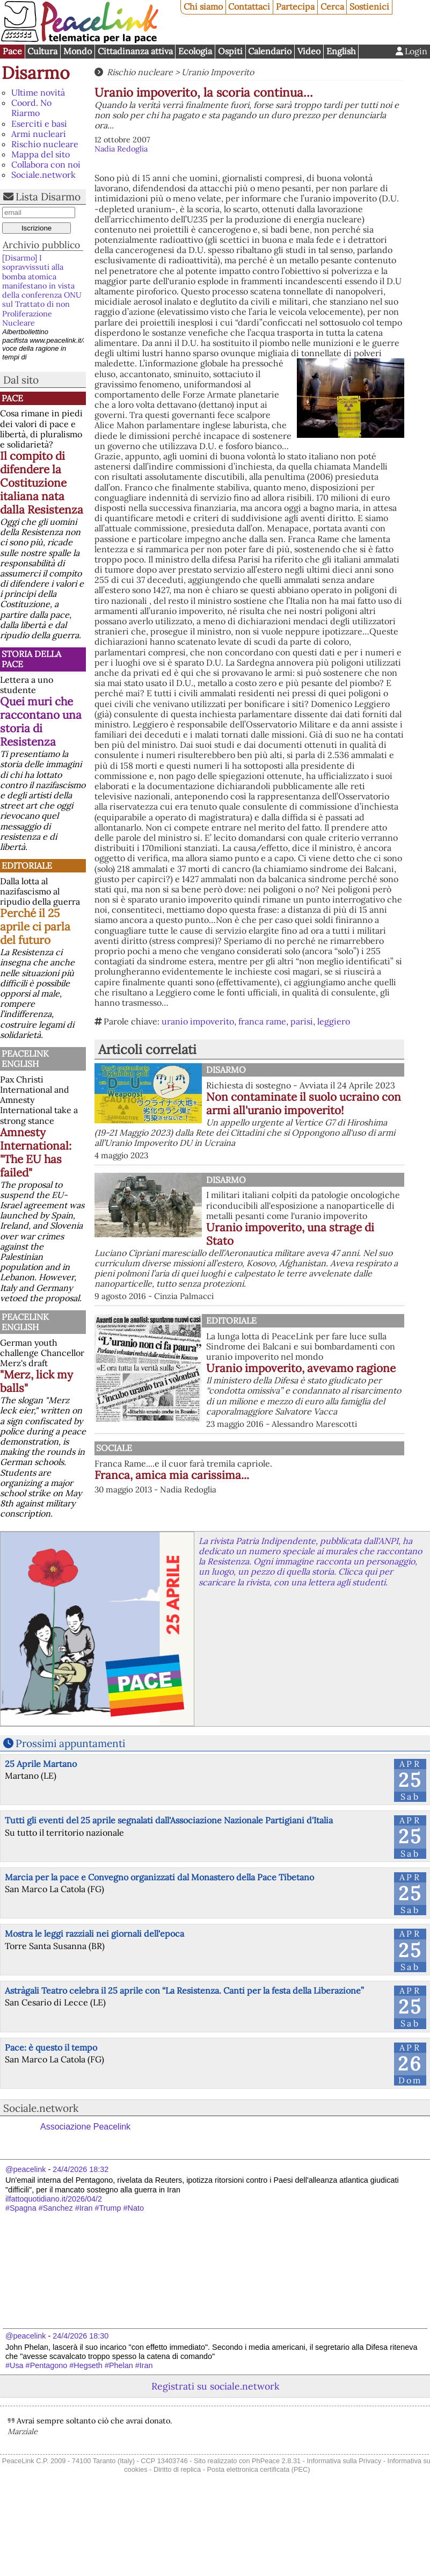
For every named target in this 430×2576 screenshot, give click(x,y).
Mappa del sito (40, 154)
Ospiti (230, 51)
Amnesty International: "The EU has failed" (35, 1152)
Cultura (42, 51)
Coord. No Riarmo (31, 107)
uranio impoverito (198, 1021)
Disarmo (36, 73)
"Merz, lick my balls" (36, 1381)
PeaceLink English (25, 1058)
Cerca (332, 6)
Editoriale (27, 865)
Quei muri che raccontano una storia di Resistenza (41, 721)
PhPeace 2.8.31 (276, 2461)
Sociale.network (43, 174)
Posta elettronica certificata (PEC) (258, 2469)
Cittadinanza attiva (135, 51)
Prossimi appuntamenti (70, 1743)
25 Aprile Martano (41, 1763)
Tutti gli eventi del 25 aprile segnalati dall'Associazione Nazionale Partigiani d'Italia (169, 1820)
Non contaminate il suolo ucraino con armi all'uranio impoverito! (303, 1103)
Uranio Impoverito (217, 72)
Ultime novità (38, 92)
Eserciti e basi (39, 123)
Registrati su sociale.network (215, 2386)
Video (308, 51)
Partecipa (295, 6)
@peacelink (25, 2169)
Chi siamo (203, 6)
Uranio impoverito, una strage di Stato (290, 1234)
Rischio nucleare (44, 144)
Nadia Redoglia (121, 149)
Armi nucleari (38, 133)
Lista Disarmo (48, 196)
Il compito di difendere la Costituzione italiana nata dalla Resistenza (41, 483)
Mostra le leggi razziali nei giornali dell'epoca (94, 1933)
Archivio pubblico (41, 245)
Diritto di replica (177, 2469)
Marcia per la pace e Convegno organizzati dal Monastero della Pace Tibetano (159, 1877)
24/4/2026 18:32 (80, 2169)
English (341, 51)
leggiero (333, 1021)
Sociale (114, 1447)
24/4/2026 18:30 (80, 2336)
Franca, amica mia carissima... (171, 1475)
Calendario (269, 51)
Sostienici (369, 6)
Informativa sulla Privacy (344, 2461)
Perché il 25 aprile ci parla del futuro (35, 926)
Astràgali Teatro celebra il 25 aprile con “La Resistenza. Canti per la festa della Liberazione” (184, 1990)
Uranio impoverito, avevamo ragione (301, 1368)
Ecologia (195, 51)
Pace (12, 51)
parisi (301, 1021)
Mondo (77, 51)
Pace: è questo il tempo (51, 2047)
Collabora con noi (46, 164)
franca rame (262, 1021)
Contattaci (249, 6)
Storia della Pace (31, 658)
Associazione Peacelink (85, 2126)
